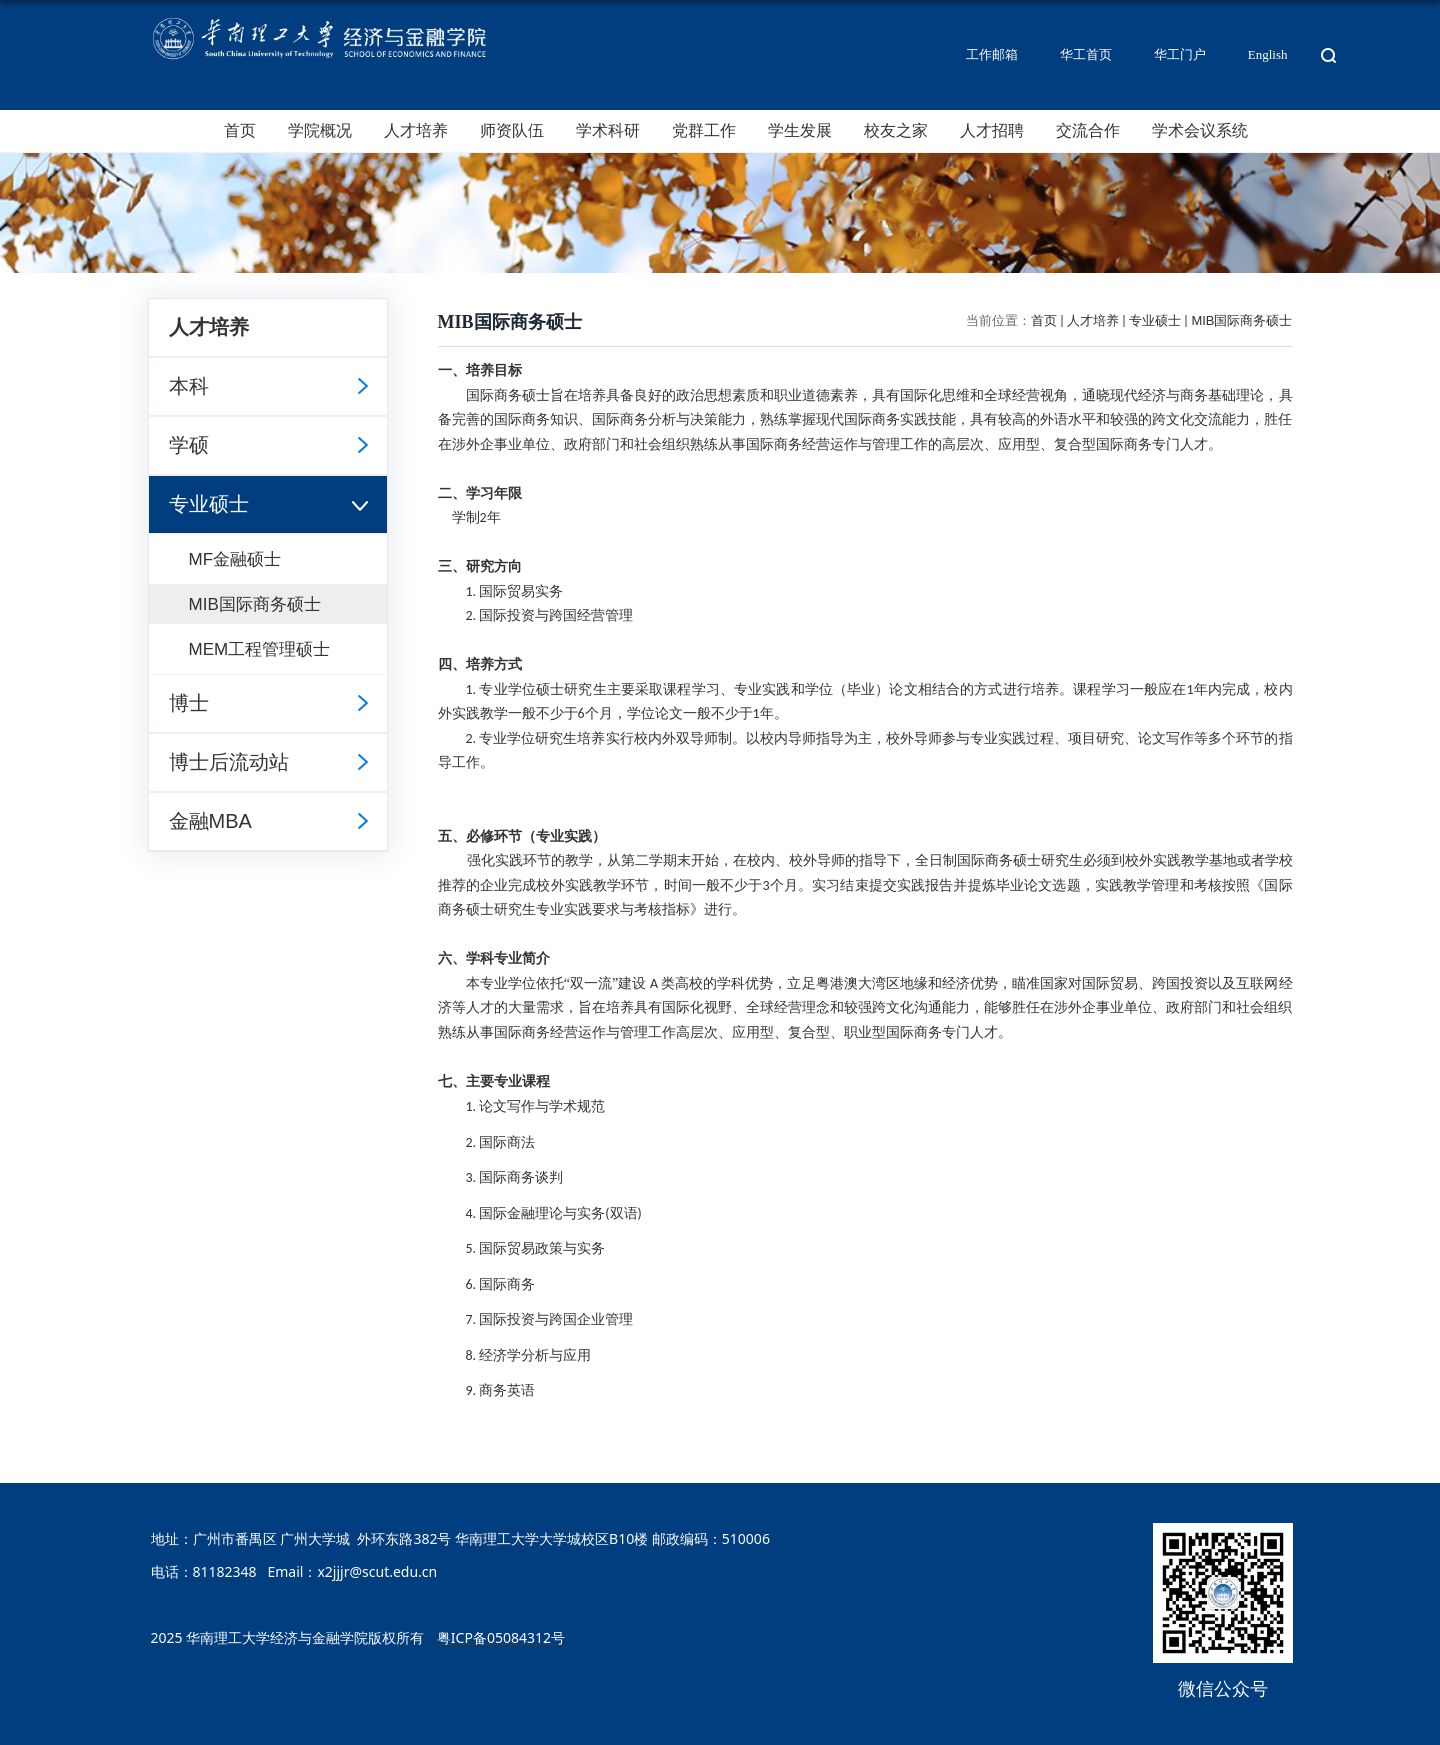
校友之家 (896, 130)
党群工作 (704, 130)
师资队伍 (512, 130)
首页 (240, 130)
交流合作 (1088, 130)
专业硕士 (1155, 320)
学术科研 (608, 130)
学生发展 (800, 130)
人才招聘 (992, 130)
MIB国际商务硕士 (1241, 320)
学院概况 (320, 130)
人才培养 (416, 130)
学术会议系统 (1200, 130)
